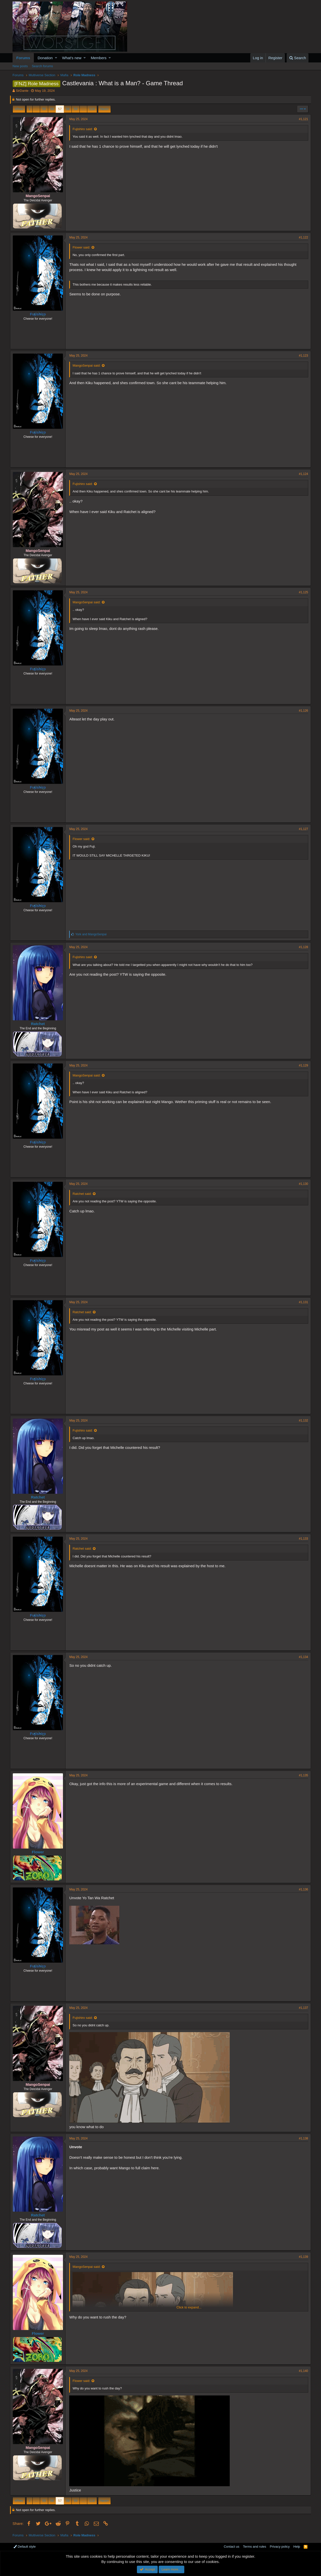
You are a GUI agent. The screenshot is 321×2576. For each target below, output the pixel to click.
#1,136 (301, 1889)
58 (67, 109)
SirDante (22, 91)
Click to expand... (189, 2307)
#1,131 (301, 1302)
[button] (56, 57)
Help (296, 2546)
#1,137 (301, 2008)
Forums (23, 58)
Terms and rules (254, 2546)
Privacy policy (280, 2546)
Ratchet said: (84, 1194)
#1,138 (301, 2138)
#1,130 (301, 1184)
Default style (25, 2546)
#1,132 (301, 1420)
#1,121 (301, 119)
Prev (19, 109)
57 (59, 109)
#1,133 (301, 1538)
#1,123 (301, 355)
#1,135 (301, 1775)
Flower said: (84, 247)
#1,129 (301, 1065)
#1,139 (301, 2257)
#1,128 (301, 947)
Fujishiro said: (85, 129)
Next (103, 109)
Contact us (231, 2546)
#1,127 (301, 829)
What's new (72, 58)
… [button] (36, 109)
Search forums (42, 66)
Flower (40, 1852)
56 (52, 109)
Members (99, 58)
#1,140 (301, 2371)
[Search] (297, 57)
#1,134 (301, 1657)
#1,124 (301, 474)
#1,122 (301, 237)
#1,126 (301, 710)
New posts (20, 66)
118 (92, 109)
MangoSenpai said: (89, 365)
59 (75, 109)
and (93, 934)
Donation (45, 58)
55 (44, 109)
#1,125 (301, 592)
